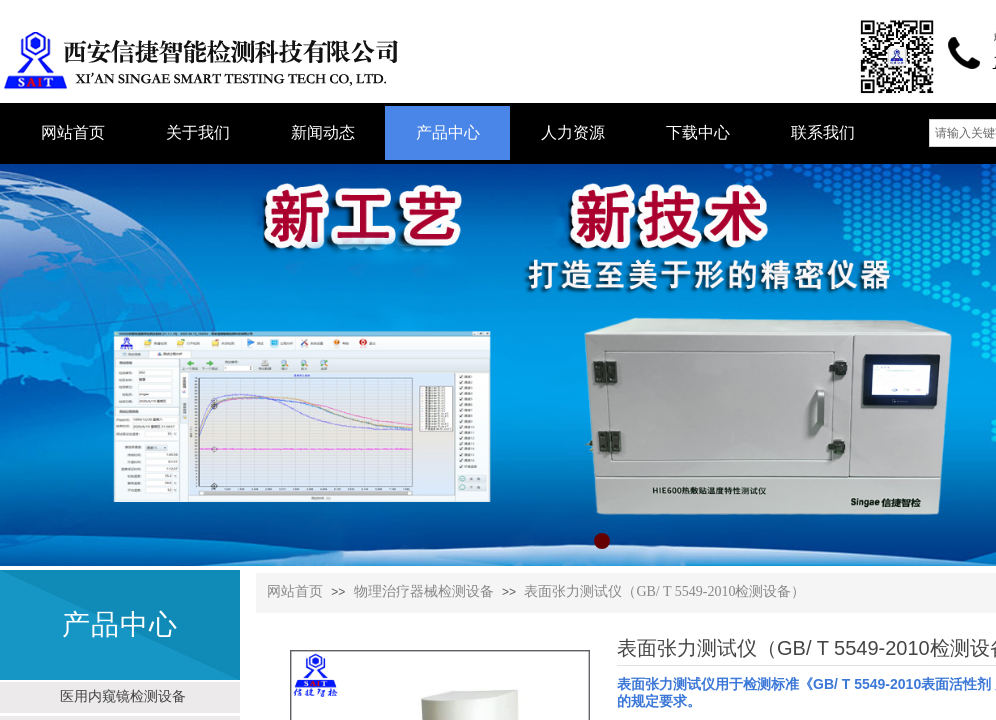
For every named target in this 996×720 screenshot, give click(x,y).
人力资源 (573, 132)
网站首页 (295, 591)
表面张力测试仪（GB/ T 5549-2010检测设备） (664, 591)
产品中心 (448, 132)
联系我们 (823, 132)
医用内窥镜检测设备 (123, 696)
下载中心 (698, 132)
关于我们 (198, 132)
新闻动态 (323, 132)
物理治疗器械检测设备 (424, 591)
